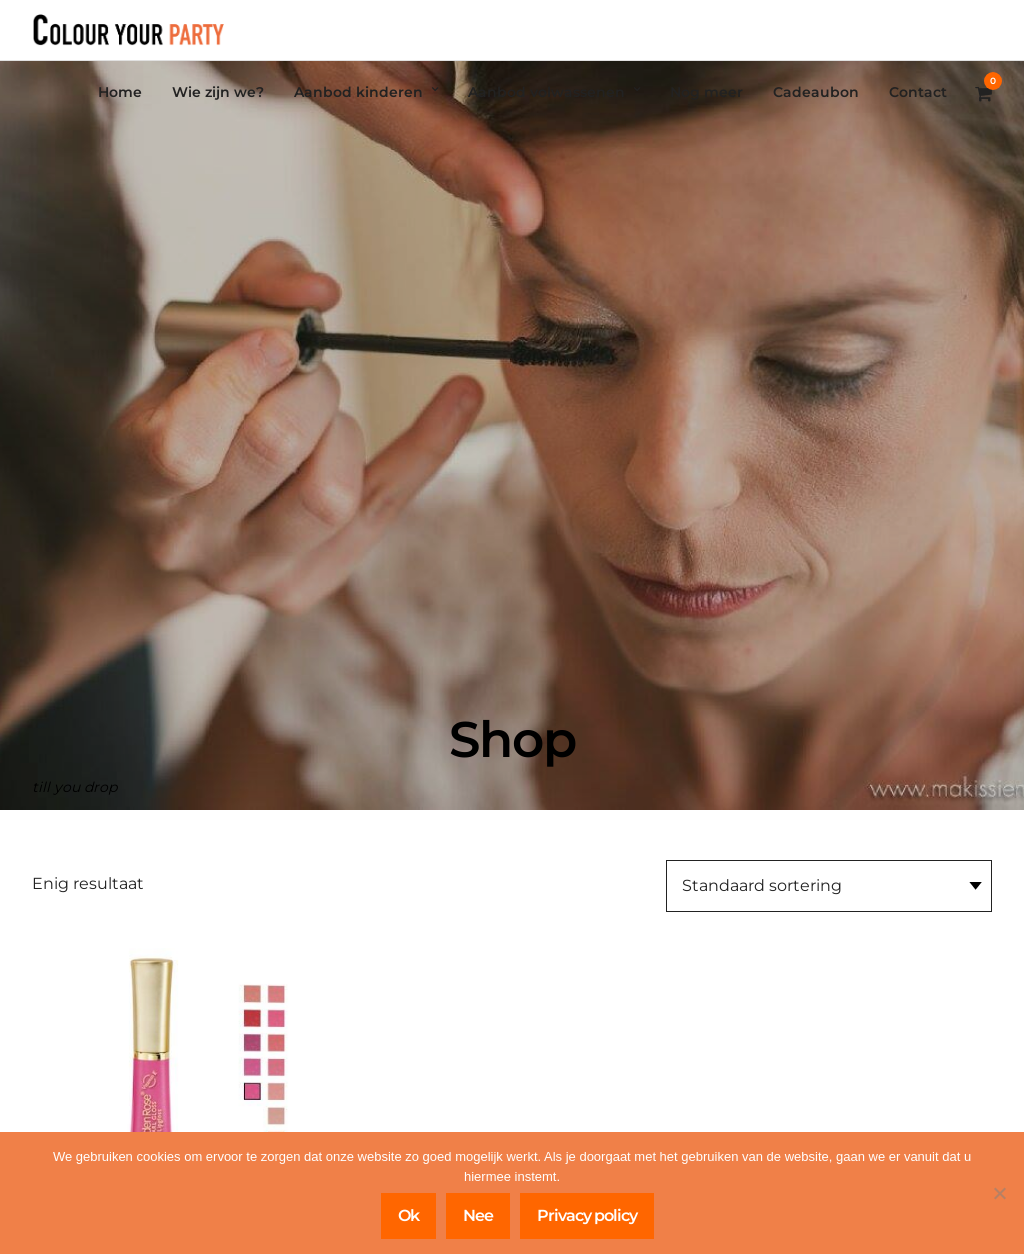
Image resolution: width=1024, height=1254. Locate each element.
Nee (478, 1215)
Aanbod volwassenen (546, 92)
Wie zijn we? (218, 92)
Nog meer (706, 92)
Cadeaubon (816, 92)
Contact (918, 92)
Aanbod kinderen (358, 92)
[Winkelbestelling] (829, 886)
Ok (408, 1215)
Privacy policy (587, 1215)
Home (120, 92)
